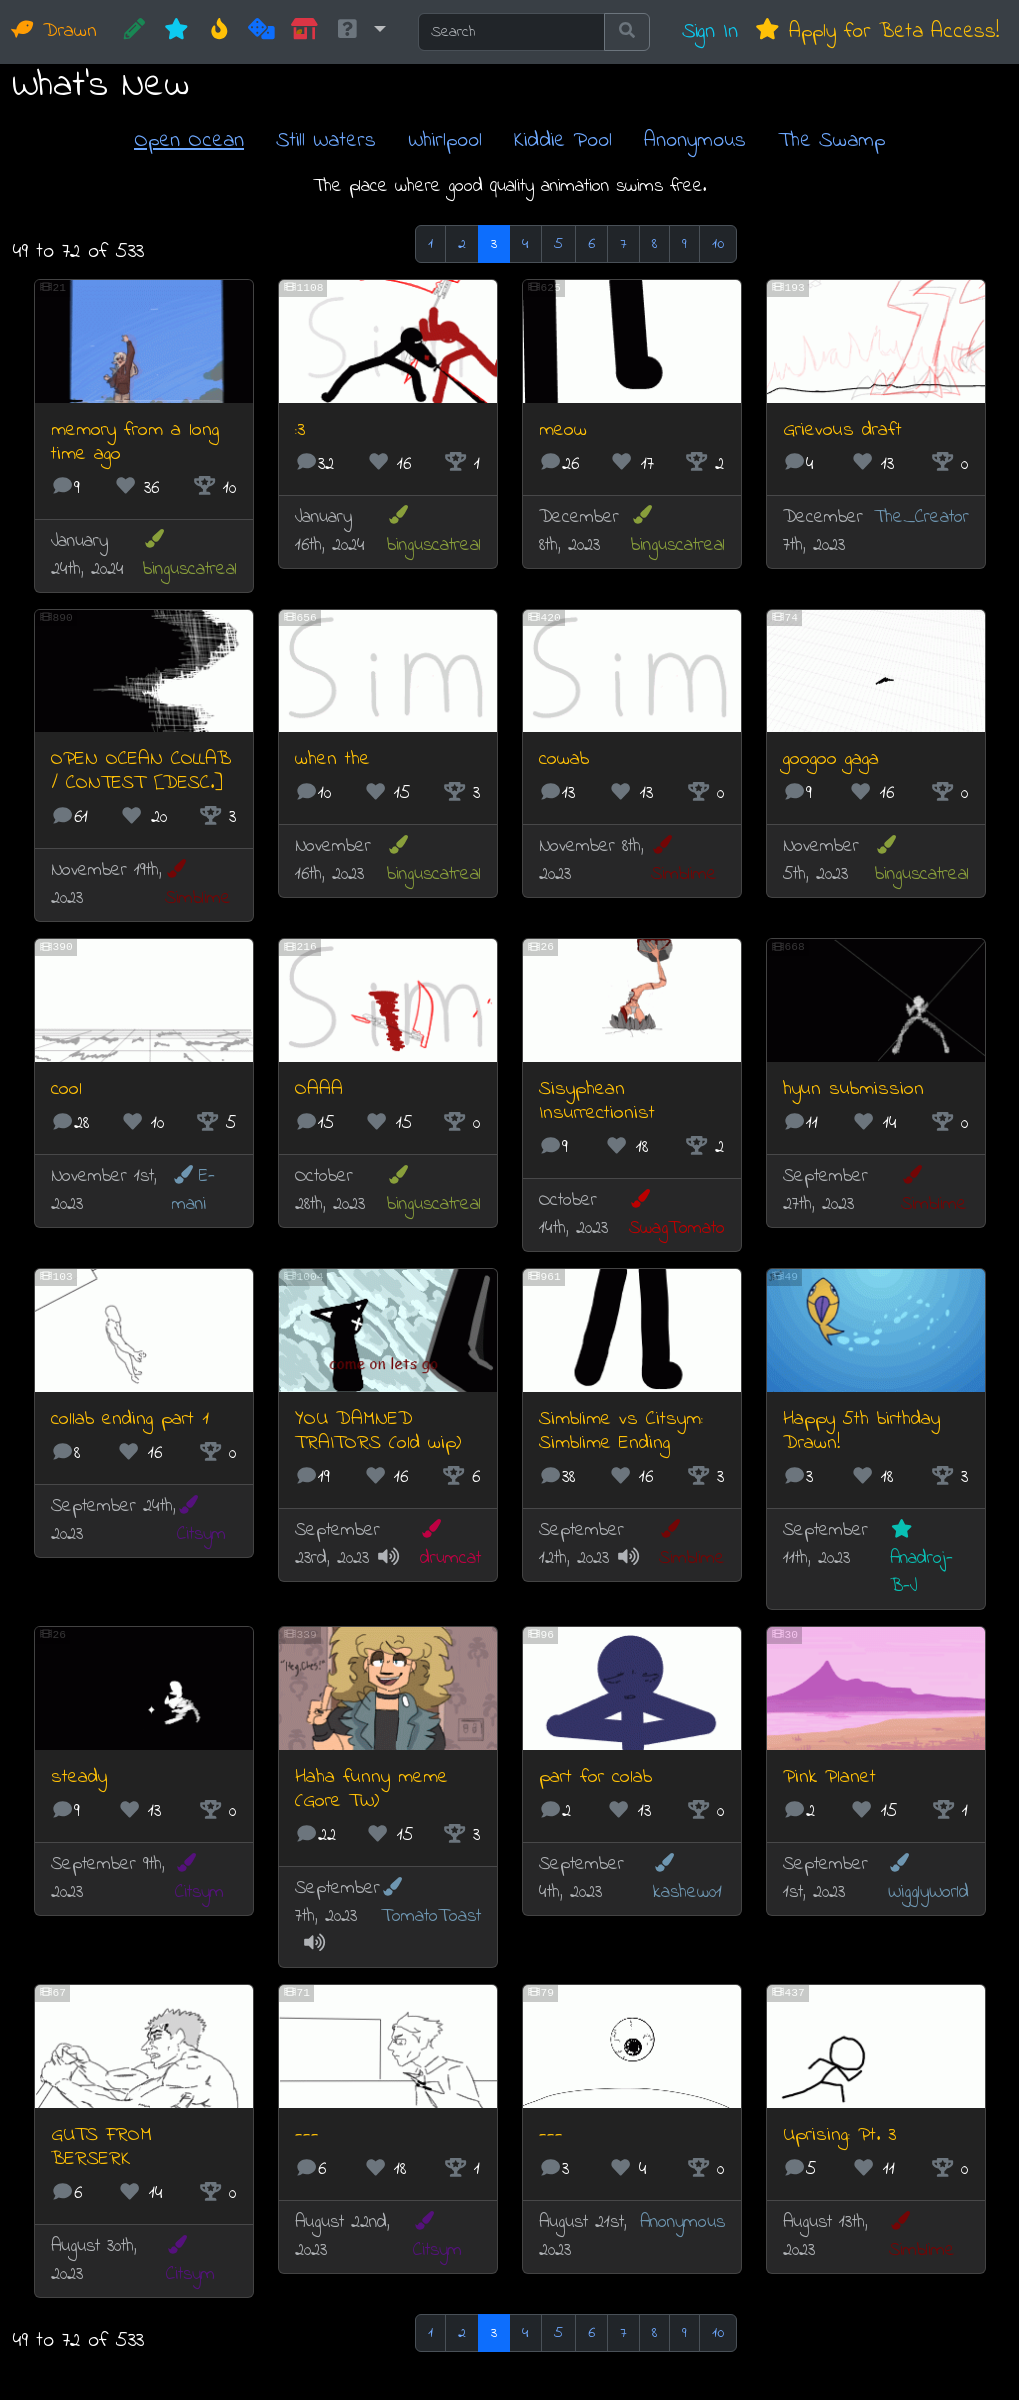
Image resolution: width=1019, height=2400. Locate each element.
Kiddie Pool (563, 140)
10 (718, 244)
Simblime (198, 885)
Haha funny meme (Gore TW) (371, 1789)
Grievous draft (842, 430)
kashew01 (687, 1879)
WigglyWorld (928, 1879)
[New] (176, 32)
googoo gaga (831, 759)
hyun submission (853, 1089)
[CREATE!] (134, 32)
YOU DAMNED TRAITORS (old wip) (378, 1431)
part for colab (595, 1777)
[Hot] (219, 32)
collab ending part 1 (130, 1419)
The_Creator (921, 517)
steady (79, 1777)
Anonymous (695, 140)
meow (563, 430)
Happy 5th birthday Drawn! (861, 1431)
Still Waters (326, 140)
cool (66, 1089)
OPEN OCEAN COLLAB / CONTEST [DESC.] (141, 771)
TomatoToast (431, 1903)
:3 (300, 430)
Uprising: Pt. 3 (839, 2135)
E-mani (193, 1190)
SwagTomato (677, 1215)
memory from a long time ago (135, 442)
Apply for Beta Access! (876, 31)
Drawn (54, 31)
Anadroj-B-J (921, 1559)
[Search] (511, 32)
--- (307, 2135)
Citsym (201, 1521)
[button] (360, 32)
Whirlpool (445, 140)
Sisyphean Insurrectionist (597, 1101)
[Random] (261, 32)
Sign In (710, 31)
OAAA (319, 1089)
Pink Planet (829, 1777)
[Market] (304, 32)
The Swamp (831, 140)
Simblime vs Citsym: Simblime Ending (621, 1431)
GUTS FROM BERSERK (101, 2147)
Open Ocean (189, 140)
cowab (564, 759)
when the (332, 759)
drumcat (450, 1545)
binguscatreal (190, 555)
